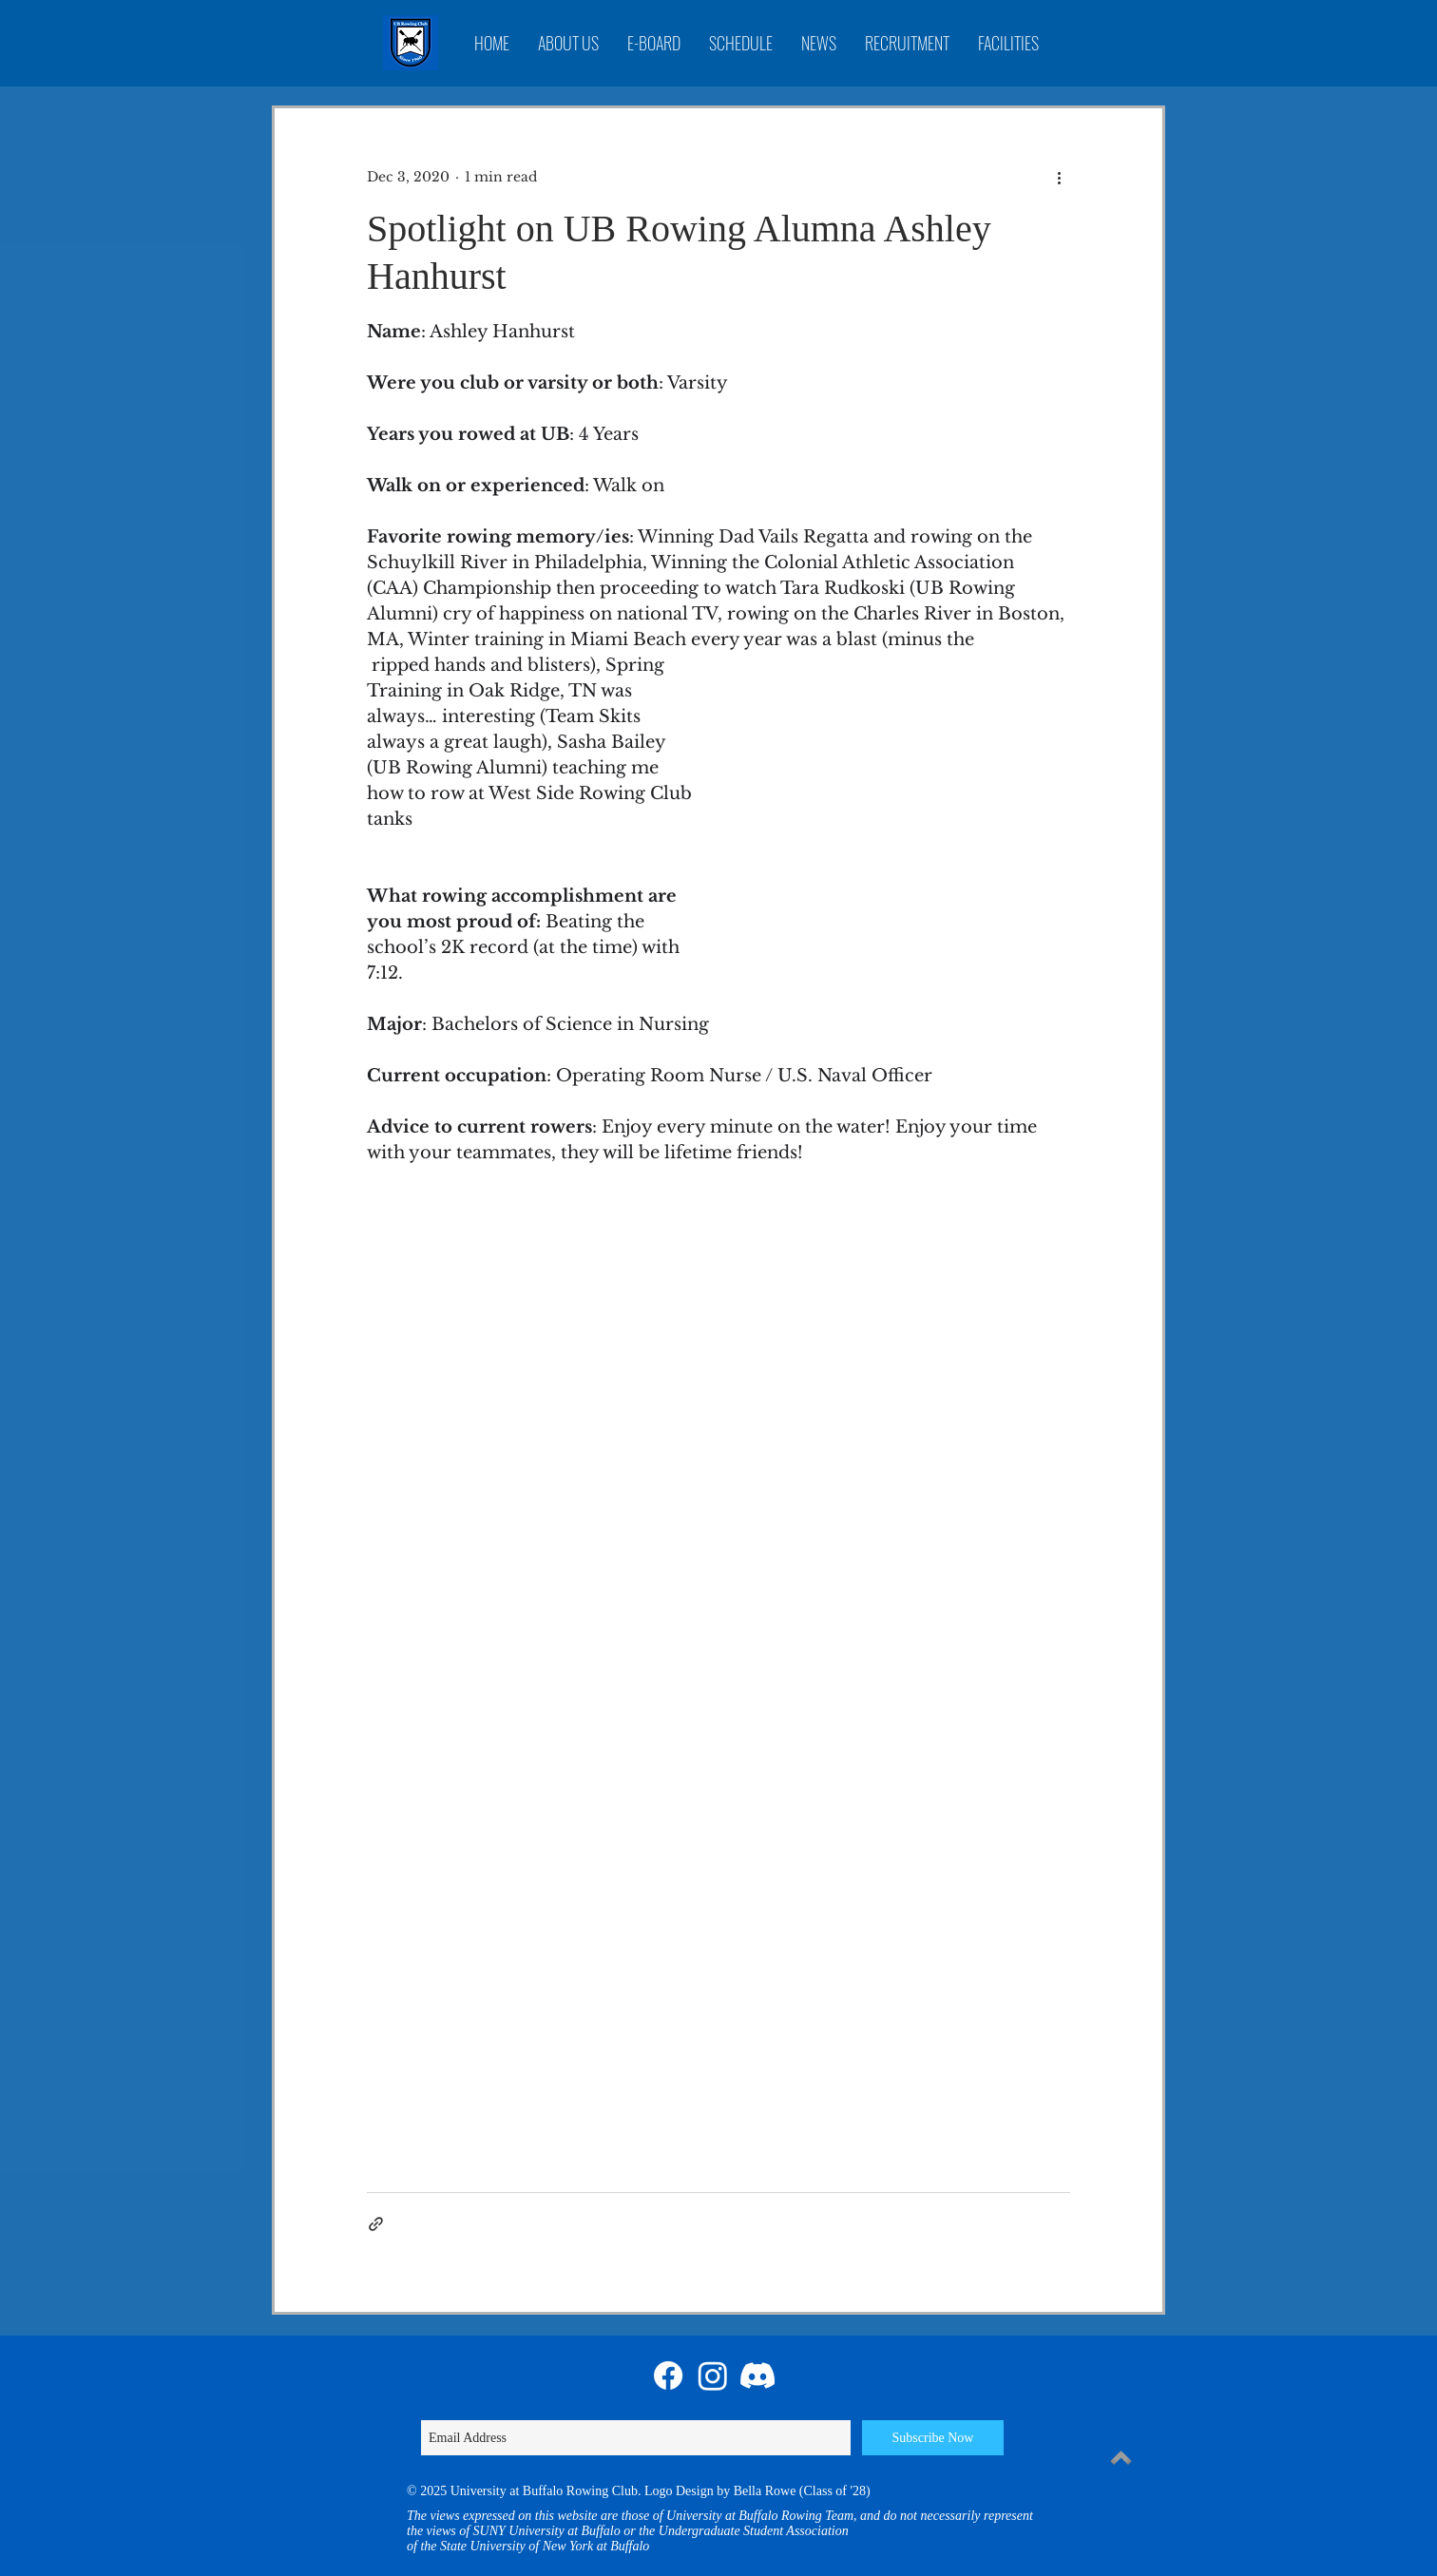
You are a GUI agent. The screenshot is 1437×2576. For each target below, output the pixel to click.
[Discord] (757, 2376)
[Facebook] (668, 2376)
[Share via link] (376, 2224)
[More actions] (1058, 176)
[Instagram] (713, 2376)
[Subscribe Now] (933, 2437)
